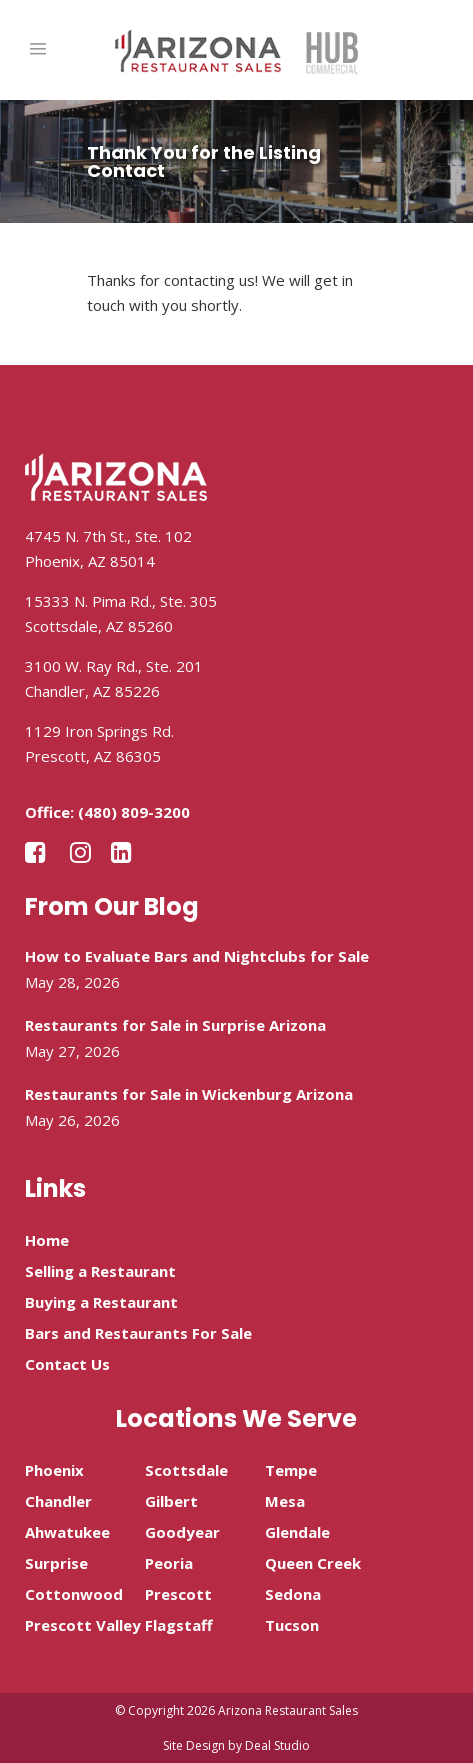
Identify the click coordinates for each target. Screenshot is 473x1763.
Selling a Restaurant (100, 1271)
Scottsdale (186, 1470)
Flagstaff (179, 1625)
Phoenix (54, 1470)
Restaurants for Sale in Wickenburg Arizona (189, 1094)
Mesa (285, 1501)
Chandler (58, 1501)
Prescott (178, 1594)
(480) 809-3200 (134, 812)
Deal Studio (277, 1745)
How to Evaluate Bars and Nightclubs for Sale (197, 956)
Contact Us (67, 1364)
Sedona (293, 1594)
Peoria (169, 1563)
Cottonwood (74, 1594)
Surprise (56, 1563)
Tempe (291, 1470)
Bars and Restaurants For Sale (138, 1333)
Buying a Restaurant (101, 1302)
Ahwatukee (67, 1532)
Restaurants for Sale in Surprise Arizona (175, 1025)
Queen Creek (313, 1563)
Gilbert (171, 1501)
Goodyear (182, 1532)
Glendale (297, 1532)
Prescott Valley (83, 1625)
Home (47, 1240)
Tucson (292, 1625)
